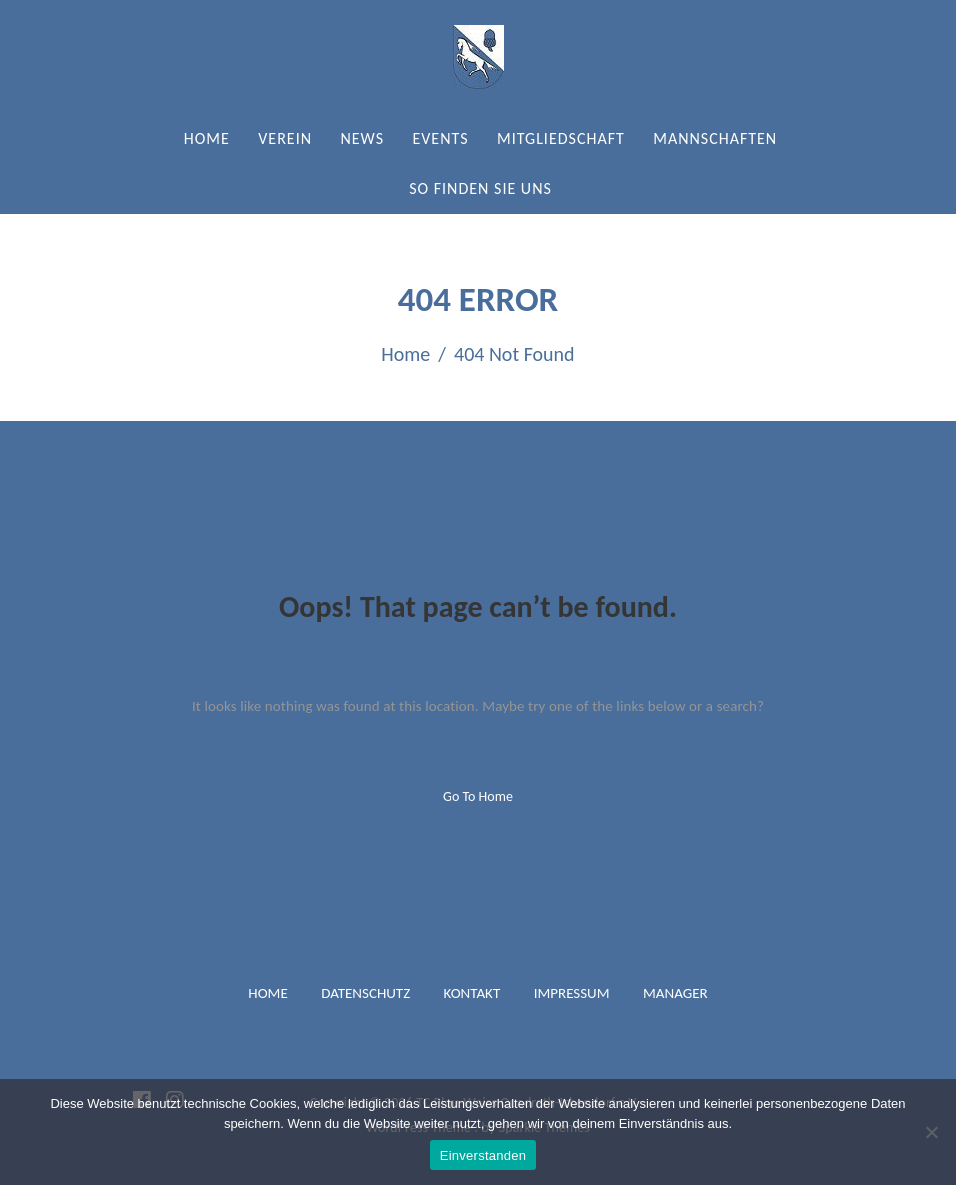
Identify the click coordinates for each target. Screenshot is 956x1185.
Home (207, 138)
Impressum (572, 993)
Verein (285, 138)
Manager (675, 993)
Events (440, 138)
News (362, 138)
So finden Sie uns (480, 188)
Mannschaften (715, 138)
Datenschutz (365, 993)
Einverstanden (483, 1155)
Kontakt (472, 993)
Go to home (478, 796)
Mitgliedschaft (561, 138)
